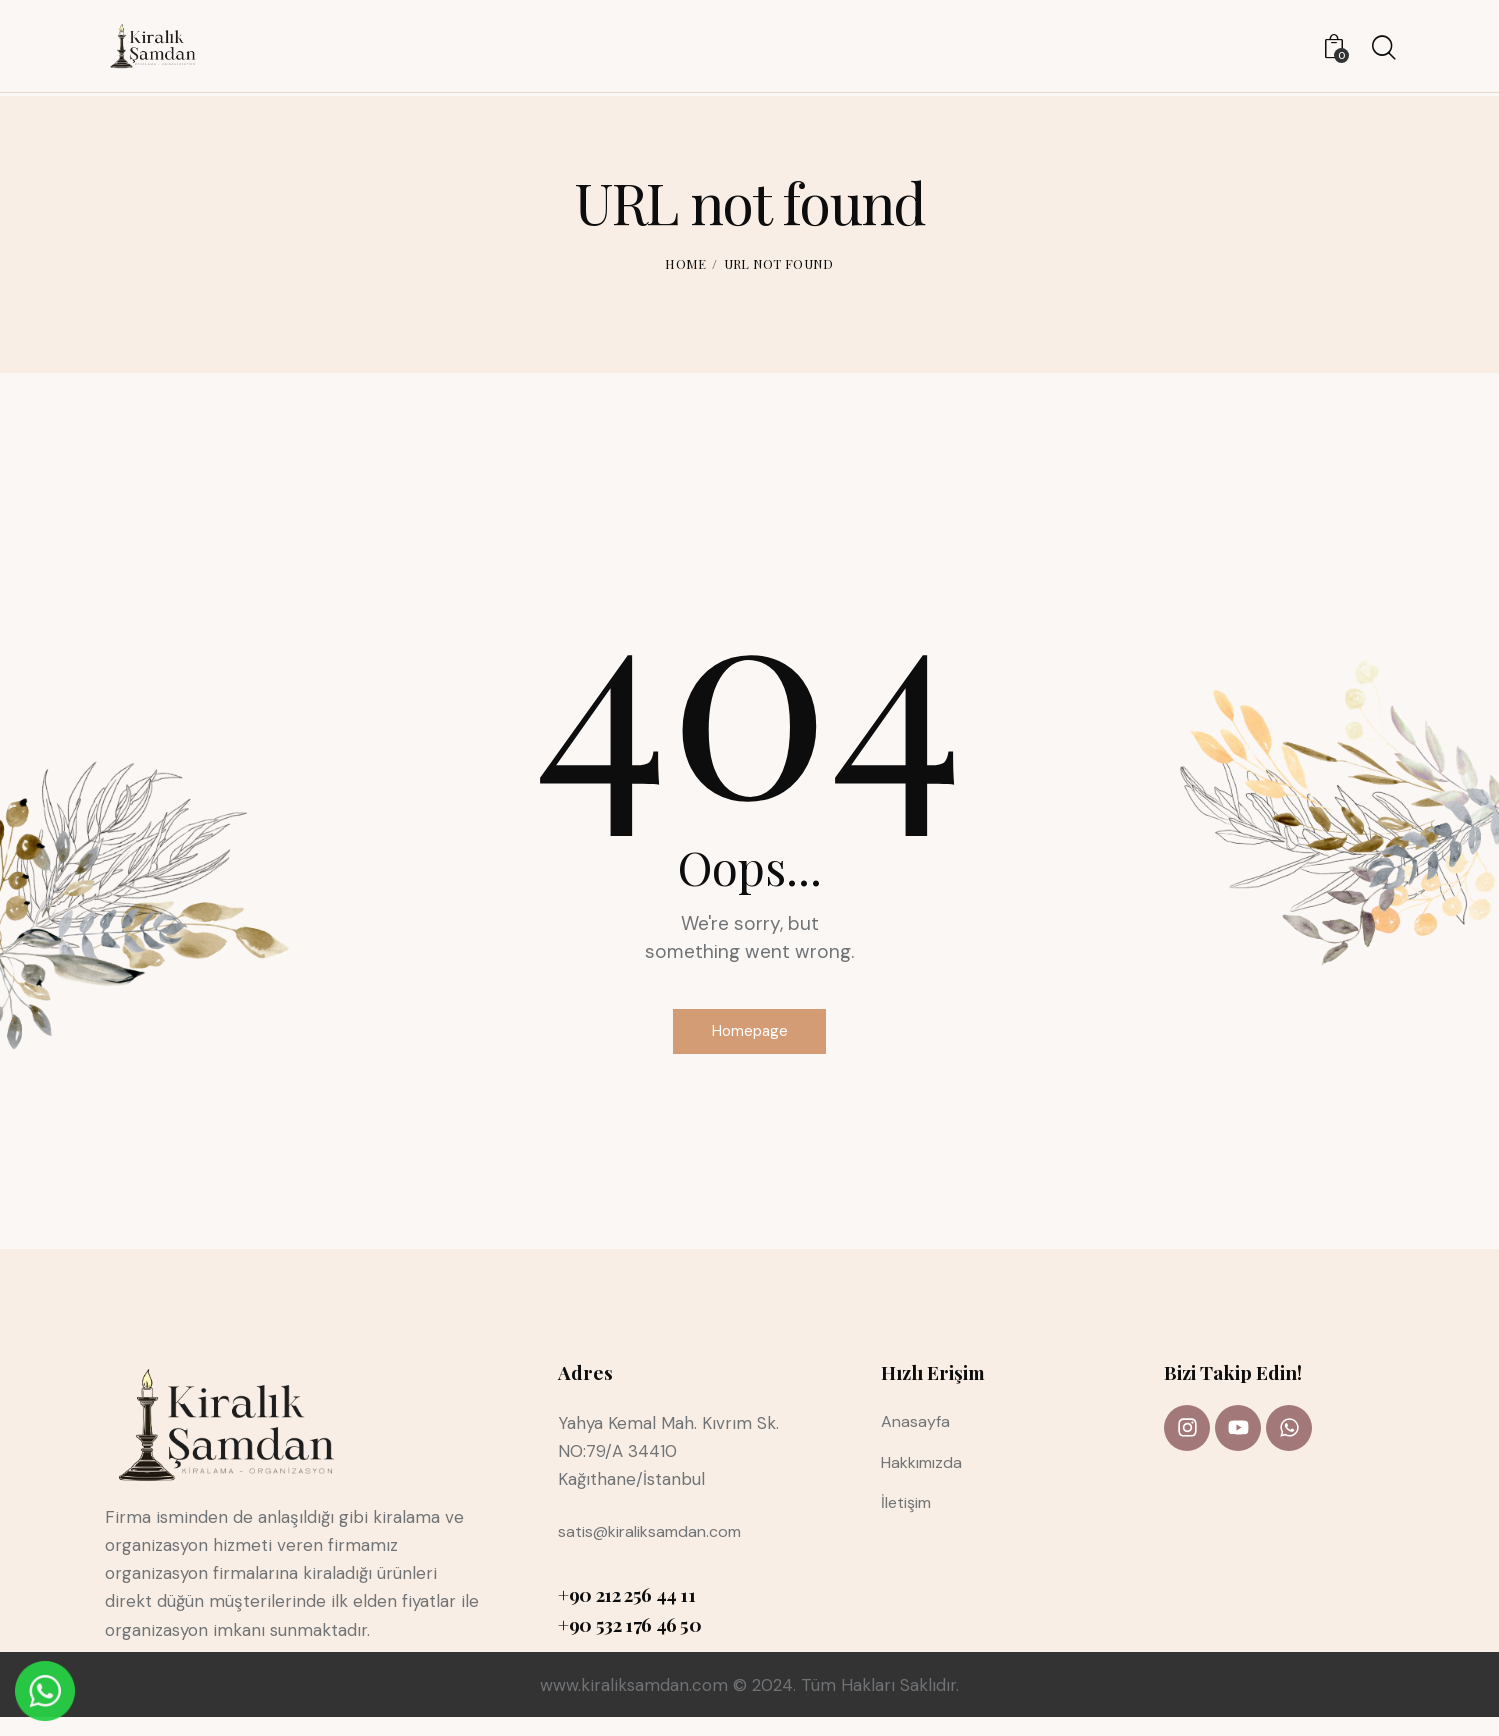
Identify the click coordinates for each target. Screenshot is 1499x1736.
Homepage (749, 1040)
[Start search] (1382, 51)
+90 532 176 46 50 (630, 1642)
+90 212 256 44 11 (627, 1612)
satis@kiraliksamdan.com (658, 1549)
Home (685, 263)
